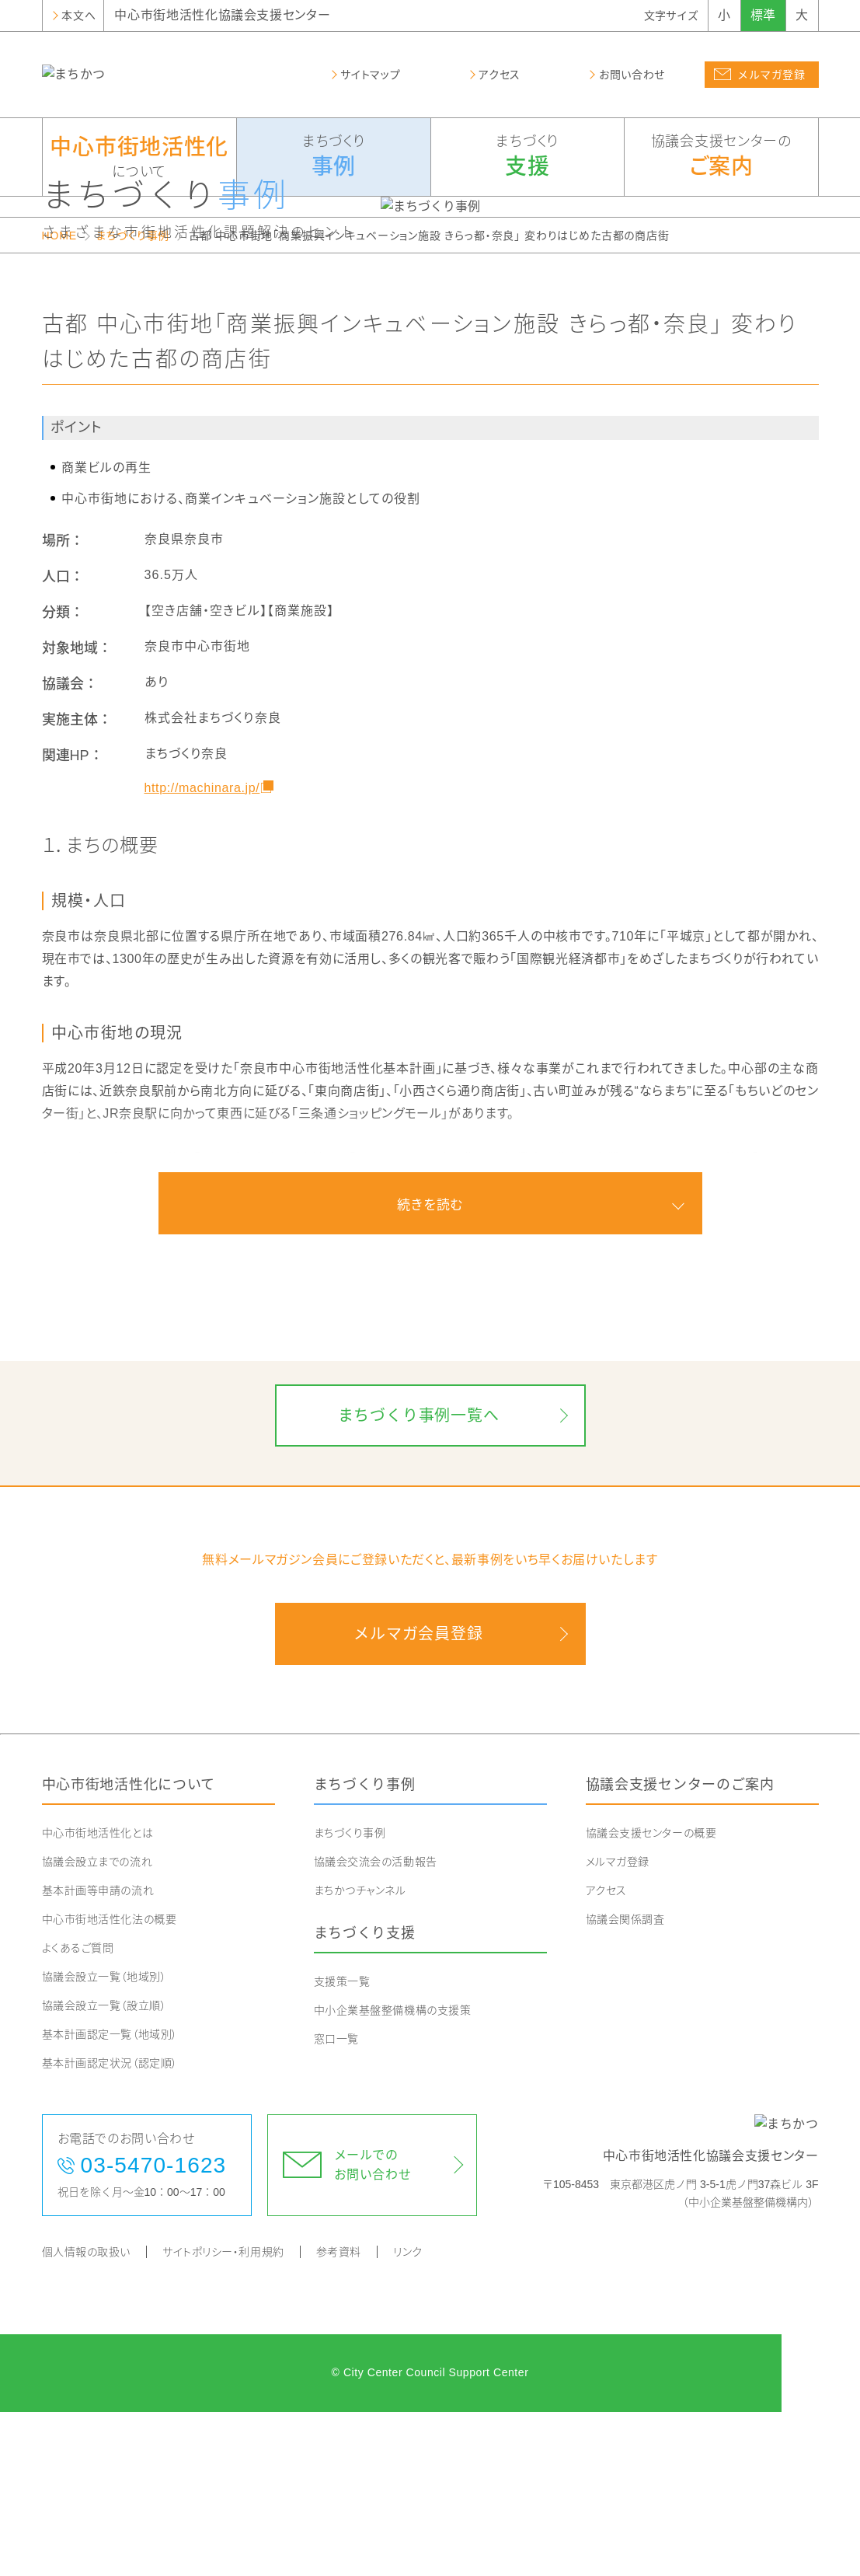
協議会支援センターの (721, 158)
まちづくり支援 (365, 2097)
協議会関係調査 (625, 2083)
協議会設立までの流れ (97, 2025)
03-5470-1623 (154, 2329)
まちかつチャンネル (360, 2054)
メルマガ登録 (617, 2025)
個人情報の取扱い (86, 2416)
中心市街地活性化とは (98, 1997)
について (140, 156)
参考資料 (338, 2416)
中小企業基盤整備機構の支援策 (393, 2173)
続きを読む (430, 1368)
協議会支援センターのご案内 (680, 1948)
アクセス (606, 2054)
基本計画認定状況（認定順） (110, 2227)
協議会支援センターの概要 (651, 1997)
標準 (763, 15)
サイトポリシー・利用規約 (223, 2416)
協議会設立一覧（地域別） (104, 2140)
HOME (59, 399)
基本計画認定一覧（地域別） (110, 2198)
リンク (408, 2416)
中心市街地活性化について (129, 1948)
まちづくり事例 (132, 399)
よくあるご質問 (78, 2112)
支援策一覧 (342, 2144)
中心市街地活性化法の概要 (109, 2083)
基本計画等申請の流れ (98, 2054)
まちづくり (333, 158)
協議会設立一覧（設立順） (104, 2169)
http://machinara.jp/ (202, 951)
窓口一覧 (336, 2202)
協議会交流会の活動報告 (375, 2025)
